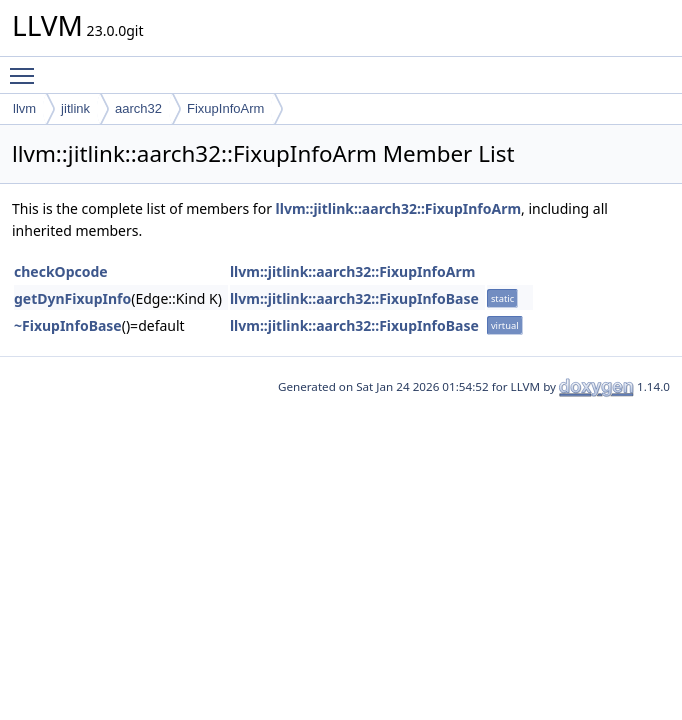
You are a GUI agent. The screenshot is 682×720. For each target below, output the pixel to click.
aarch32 (138, 108)
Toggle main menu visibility (27, 67)
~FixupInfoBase (68, 325)
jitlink (75, 108)
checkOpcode (61, 271)
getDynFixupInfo (72, 298)
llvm (24, 108)
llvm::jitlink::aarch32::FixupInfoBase (354, 298)
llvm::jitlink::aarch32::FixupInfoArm (398, 208)
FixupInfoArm (225, 108)
